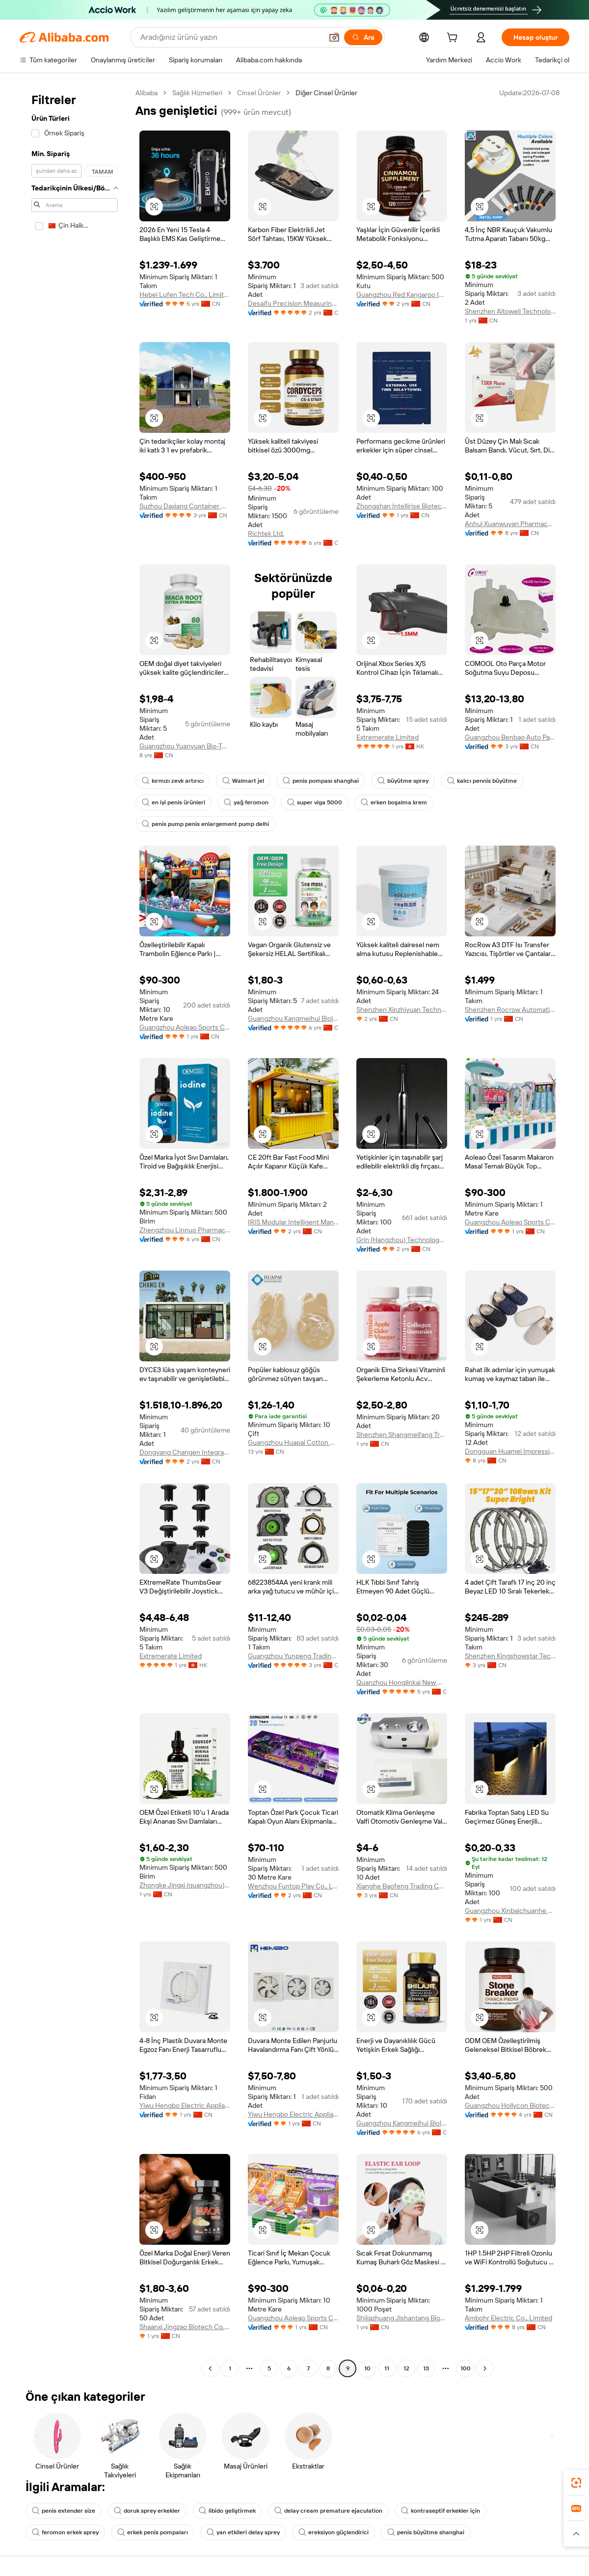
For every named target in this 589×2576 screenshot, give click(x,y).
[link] (576, 2483)
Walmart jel (243, 781)
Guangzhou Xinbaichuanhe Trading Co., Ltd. (510, 1910)
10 (367, 2368)
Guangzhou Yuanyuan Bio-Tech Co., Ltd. (184, 746)
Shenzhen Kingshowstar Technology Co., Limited (510, 1656)
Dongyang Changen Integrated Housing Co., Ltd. (184, 1452)
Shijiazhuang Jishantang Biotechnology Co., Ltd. (401, 2318)
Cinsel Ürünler (259, 93)
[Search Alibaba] (230, 37)
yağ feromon (246, 802)
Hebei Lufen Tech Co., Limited (184, 294)
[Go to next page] (485, 2368)
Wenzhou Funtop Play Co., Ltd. (293, 1886)
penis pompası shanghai (321, 781)
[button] (334, 37)
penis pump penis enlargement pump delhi (205, 824)
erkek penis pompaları (152, 2532)
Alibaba (146, 93)
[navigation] (75, 1231)
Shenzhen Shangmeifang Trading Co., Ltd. (401, 1434)
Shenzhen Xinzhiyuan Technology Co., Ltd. (401, 1009)
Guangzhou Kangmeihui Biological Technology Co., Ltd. (293, 1018)
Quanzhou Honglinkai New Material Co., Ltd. (401, 1682)
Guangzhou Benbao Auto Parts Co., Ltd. (510, 737)
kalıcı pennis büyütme (482, 781)
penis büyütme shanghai (425, 2532)
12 (406, 2368)
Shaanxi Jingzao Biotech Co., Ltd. (184, 2327)
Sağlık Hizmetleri (197, 93)
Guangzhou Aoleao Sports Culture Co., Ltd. (184, 1027)
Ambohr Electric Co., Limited (508, 2318)
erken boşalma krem (394, 802)
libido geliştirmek (227, 2511)
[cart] (454, 39)
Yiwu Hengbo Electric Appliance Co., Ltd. (184, 2105)
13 (426, 2368)
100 (465, 2368)
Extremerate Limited (387, 737)
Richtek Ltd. (266, 533)
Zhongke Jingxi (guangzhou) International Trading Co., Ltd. (184, 1885)
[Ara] (363, 37)
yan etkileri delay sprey (243, 2532)
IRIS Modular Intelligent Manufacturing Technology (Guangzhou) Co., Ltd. (293, 1222)
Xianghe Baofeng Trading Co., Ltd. (401, 1886)
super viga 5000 (314, 802)
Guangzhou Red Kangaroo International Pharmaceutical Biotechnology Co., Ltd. (401, 294)
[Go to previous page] (210, 2368)
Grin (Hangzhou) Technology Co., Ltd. (401, 1240)
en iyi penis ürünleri (173, 802)
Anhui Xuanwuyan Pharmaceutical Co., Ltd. (510, 524)
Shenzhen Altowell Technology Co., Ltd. (510, 311)
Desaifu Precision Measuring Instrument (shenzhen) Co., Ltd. (293, 303)
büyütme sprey (402, 781)
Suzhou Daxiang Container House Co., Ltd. (184, 506)
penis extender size (63, 2511)
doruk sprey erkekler (147, 2511)
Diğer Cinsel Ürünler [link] (326, 93)
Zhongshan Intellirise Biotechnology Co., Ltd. (401, 506)
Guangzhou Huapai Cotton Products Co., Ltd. (293, 1442)
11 (386, 2368)
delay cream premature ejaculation (328, 2511)
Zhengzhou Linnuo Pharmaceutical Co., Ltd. (184, 1230)
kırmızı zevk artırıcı (173, 781)
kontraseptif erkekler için (440, 2511)
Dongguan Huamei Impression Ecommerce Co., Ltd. (510, 1451)
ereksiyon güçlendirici (333, 2532)
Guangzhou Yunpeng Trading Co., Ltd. (293, 1656)
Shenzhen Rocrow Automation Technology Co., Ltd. (510, 1009)
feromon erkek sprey (65, 2532)
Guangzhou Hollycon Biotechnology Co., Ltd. (510, 2105)
